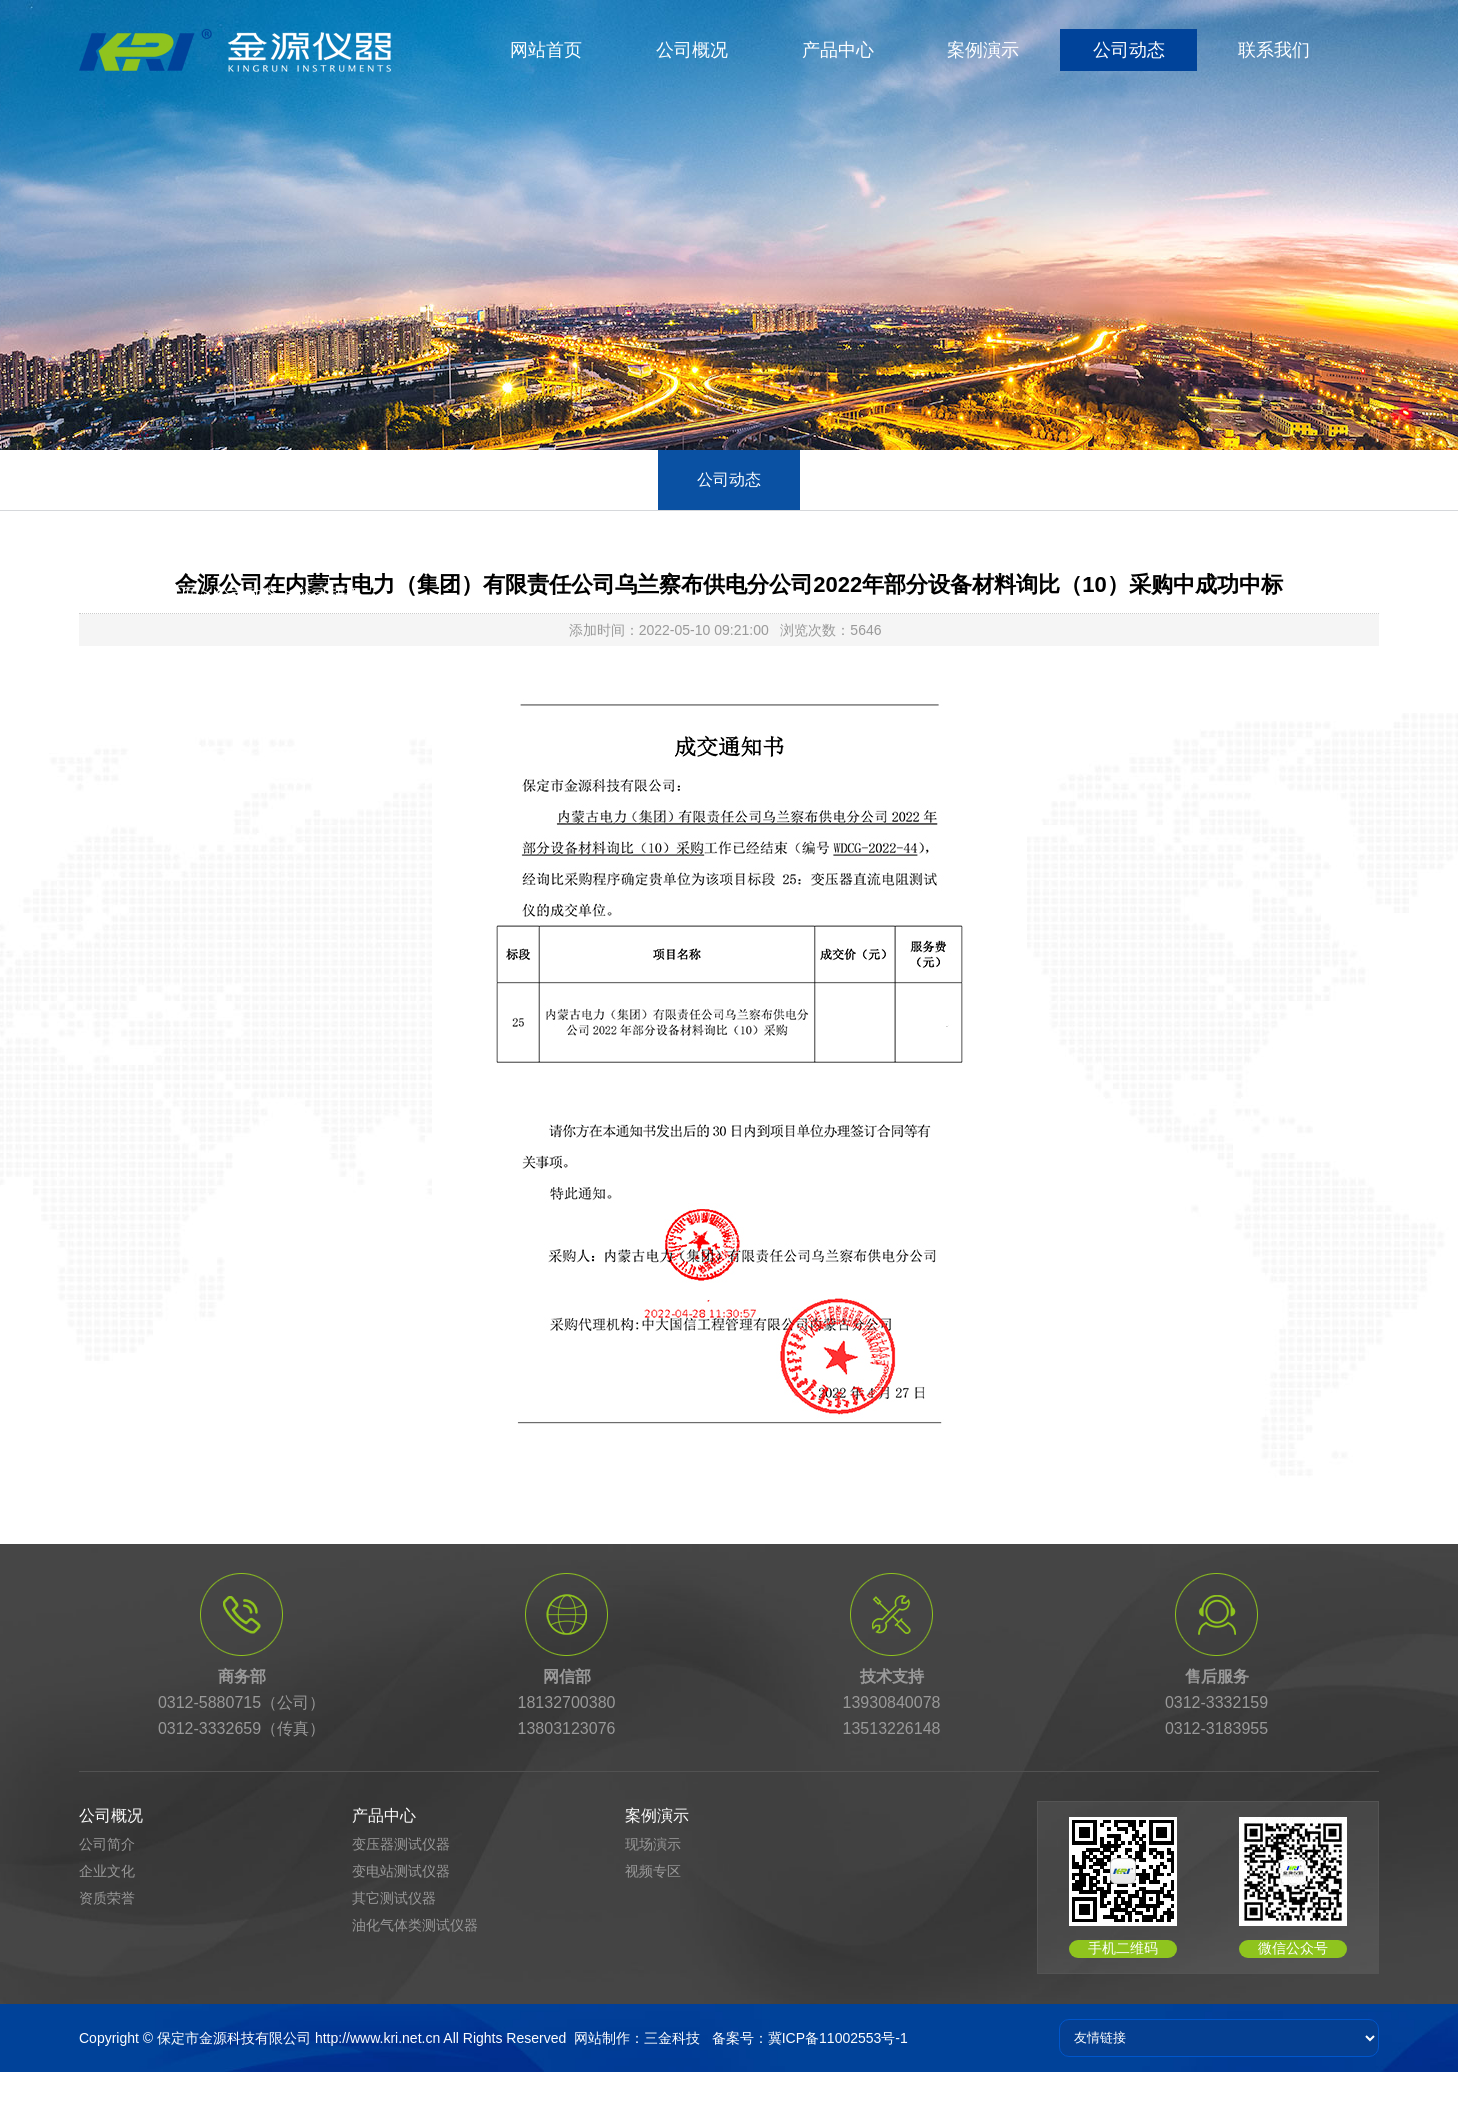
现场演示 (653, 1844)
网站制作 (602, 2038)
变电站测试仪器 (401, 1871)
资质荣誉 (107, 1898)
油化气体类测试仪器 (415, 1925)
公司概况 (692, 50)
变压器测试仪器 (401, 1844)
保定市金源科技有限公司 (234, 2038)
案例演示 (983, 50)
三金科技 (672, 2038)
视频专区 (653, 1871)
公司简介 (107, 1844)
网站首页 (546, 50)
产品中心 (838, 50)
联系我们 (1274, 50)
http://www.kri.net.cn (377, 2038)
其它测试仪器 (394, 1898)
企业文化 (107, 1871)
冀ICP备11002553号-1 (838, 2038)
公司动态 (1129, 50)
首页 (180, 593)
